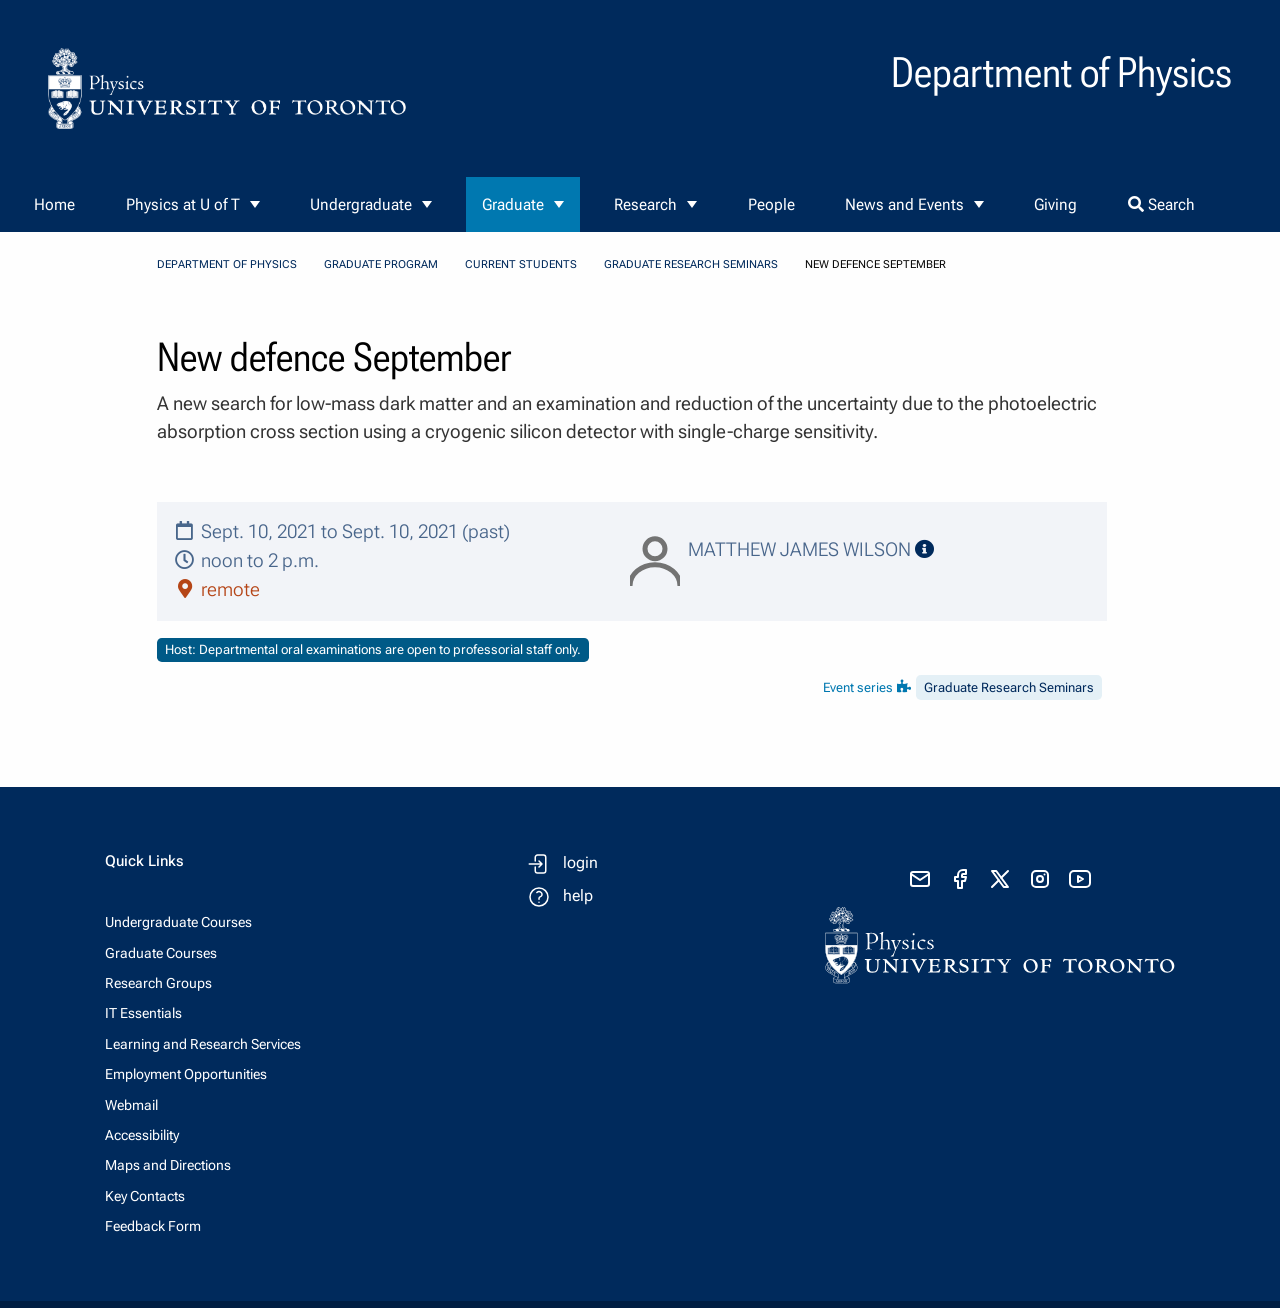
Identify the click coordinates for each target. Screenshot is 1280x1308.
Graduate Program (381, 264)
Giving (1055, 204)
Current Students (521, 264)
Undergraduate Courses (178, 922)
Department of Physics (227, 264)
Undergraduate (361, 204)
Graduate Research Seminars (691, 264)
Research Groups (158, 983)
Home (54, 204)
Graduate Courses (161, 953)
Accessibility (142, 1135)
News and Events (904, 204)
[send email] (920, 879)
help (578, 895)
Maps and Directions (168, 1165)
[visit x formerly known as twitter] (1000, 879)
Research (645, 204)
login (580, 862)
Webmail (131, 1105)
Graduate (513, 204)
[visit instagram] (1040, 879)
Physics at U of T (183, 204)
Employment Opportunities (186, 1074)
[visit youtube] (1080, 879)
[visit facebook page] (960, 879)
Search (1161, 204)
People (771, 204)
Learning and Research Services (203, 1044)
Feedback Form (153, 1226)
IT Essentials (143, 1013)
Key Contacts (145, 1196)
